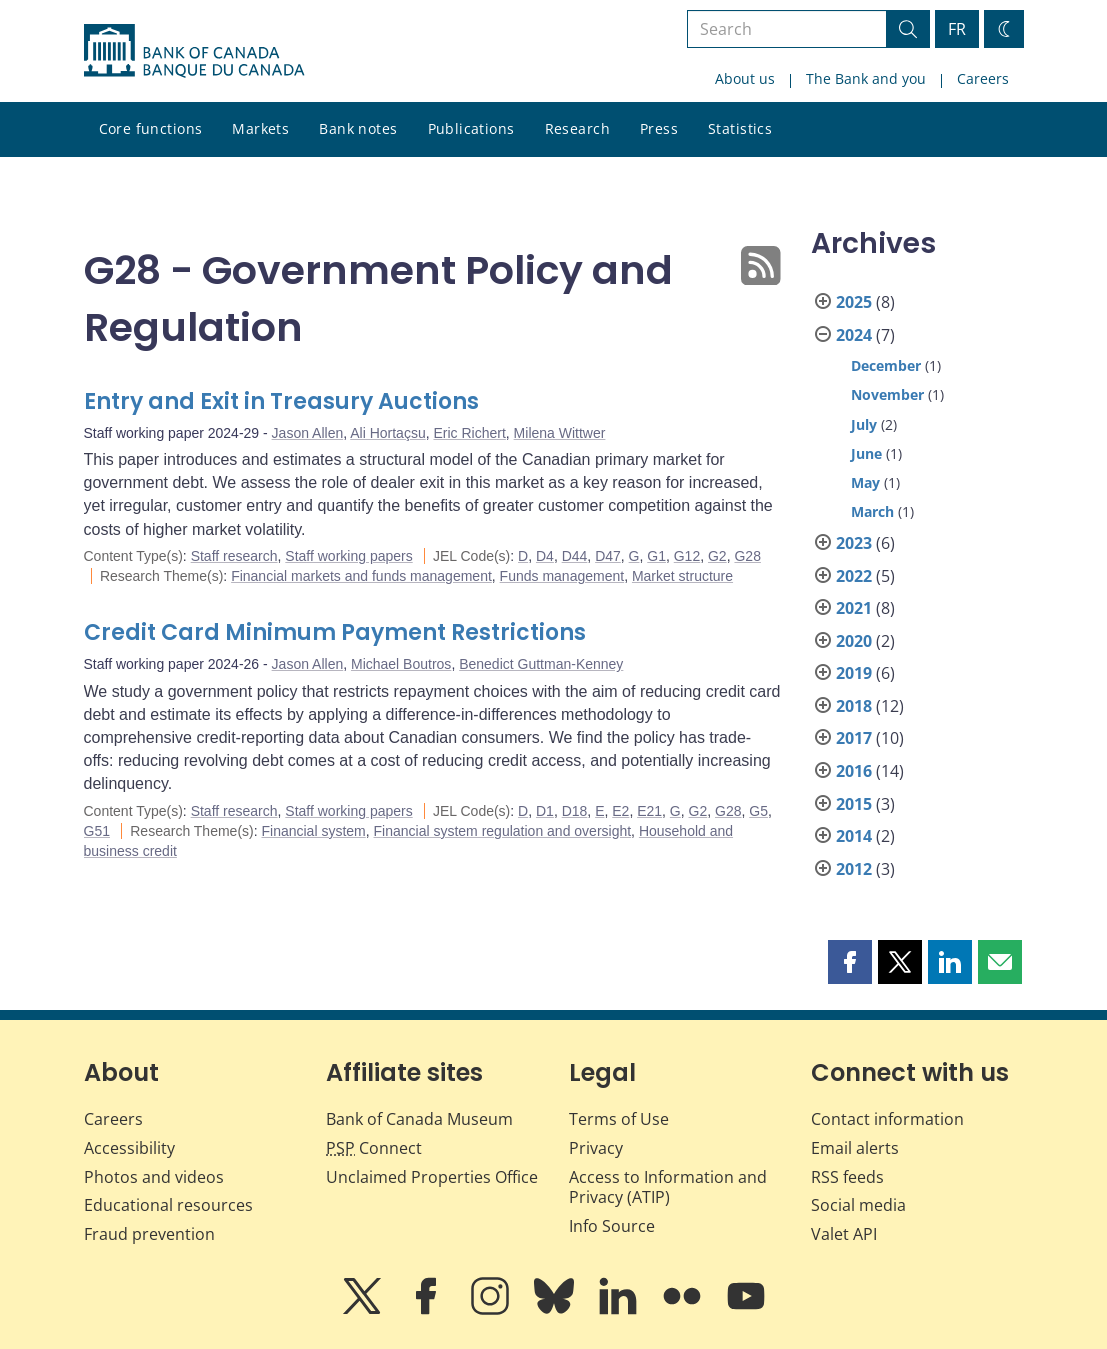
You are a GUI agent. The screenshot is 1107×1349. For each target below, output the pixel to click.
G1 (656, 556)
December (886, 365)
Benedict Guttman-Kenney (541, 664)
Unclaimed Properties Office (432, 1177)
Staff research (234, 556)
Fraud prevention (149, 1234)
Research (577, 128)
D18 (575, 811)
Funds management (562, 576)
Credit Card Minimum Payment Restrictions (335, 632)
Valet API (844, 1234)
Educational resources (168, 1205)
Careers (983, 78)
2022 (854, 576)
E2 (620, 811)
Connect (374, 1148)
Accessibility (129, 1148)
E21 (649, 811)
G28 (747, 556)
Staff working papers (348, 556)
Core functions (151, 128)
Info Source (612, 1226)
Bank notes (358, 128)
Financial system (313, 831)
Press (659, 128)
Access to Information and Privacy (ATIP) (668, 1187)
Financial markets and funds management (361, 576)
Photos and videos (154, 1177)
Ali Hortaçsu (387, 433)
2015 (854, 804)
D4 (545, 556)
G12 (687, 556)
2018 (854, 706)
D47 (608, 556)
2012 (854, 869)
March (872, 511)
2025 (854, 302)
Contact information (887, 1119)
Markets (260, 128)
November (887, 394)
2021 (854, 608)
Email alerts (855, 1148)
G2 (717, 556)
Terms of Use (619, 1119)
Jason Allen (308, 433)
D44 (575, 556)
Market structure (682, 576)
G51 (97, 831)
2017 (854, 738)
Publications (471, 128)
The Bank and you (866, 78)
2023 (854, 543)
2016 (854, 771)
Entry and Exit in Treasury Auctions (281, 401)
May (865, 482)
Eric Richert (469, 433)
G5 (758, 811)
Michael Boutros (401, 664)
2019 (854, 673)
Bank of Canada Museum (419, 1119)
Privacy (596, 1148)
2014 (854, 836)
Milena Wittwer (560, 433)
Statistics (740, 128)
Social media (858, 1205)
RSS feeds (847, 1177)
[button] (850, 962)
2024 (854, 335)
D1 (545, 811)
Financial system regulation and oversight (503, 831)
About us (745, 78)
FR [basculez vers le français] (957, 29)
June (866, 453)
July (864, 424)
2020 (854, 641)
